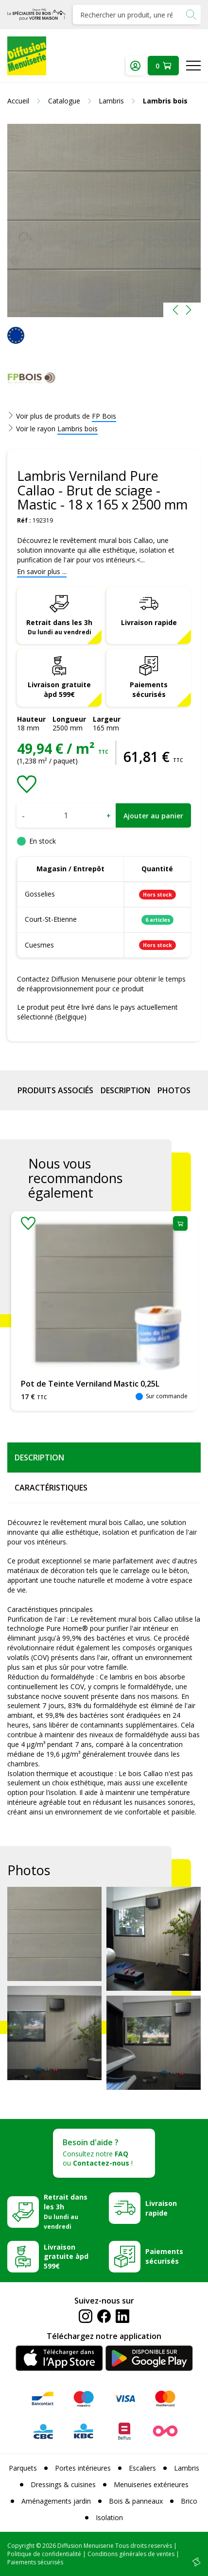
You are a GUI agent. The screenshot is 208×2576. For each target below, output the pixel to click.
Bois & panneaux (136, 2501)
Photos (174, 1090)
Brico (189, 2501)
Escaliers (142, 2468)
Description (125, 1090)
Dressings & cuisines (63, 2484)
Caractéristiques (51, 1487)
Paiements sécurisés (149, 689)
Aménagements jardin (56, 2501)
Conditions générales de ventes (130, 2554)
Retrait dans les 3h (59, 627)
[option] (104, 220)
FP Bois (104, 416)
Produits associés (55, 1090)
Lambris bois (77, 428)
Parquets (23, 2468)
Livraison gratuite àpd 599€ (59, 689)
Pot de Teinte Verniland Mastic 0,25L (90, 1383)
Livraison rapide (149, 622)
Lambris (186, 2468)
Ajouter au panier (153, 815)
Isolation (109, 2517)
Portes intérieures (83, 2468)
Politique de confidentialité (44, 2554)
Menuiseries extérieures (151, 2484)
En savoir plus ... (42, 571)
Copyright (21, 2546)
